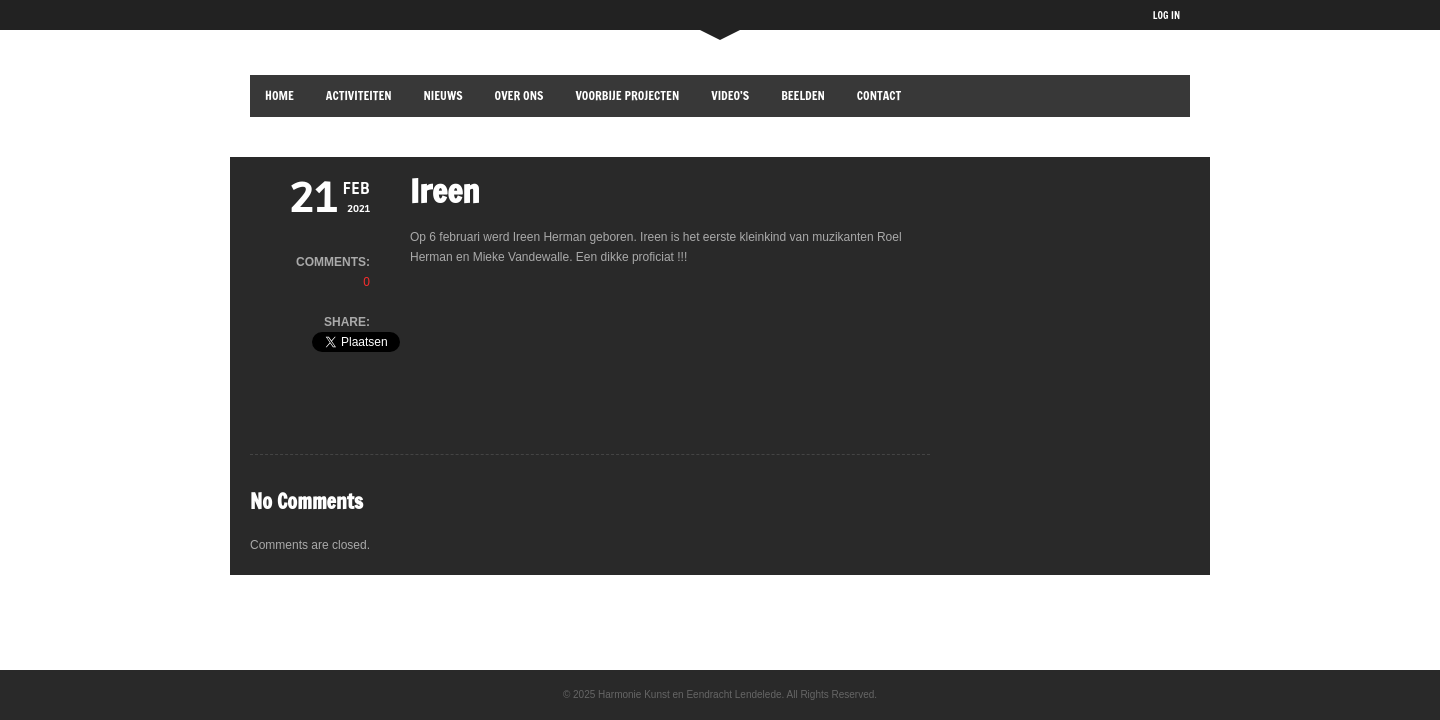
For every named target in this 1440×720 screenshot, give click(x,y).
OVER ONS (519, 95)
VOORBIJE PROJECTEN (627, 95)
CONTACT (879, 95)
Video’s (730, 95)
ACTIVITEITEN (359, 95)
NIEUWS (443, 95)
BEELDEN (803, 95)
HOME (279, 95)
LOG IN (1166, 15)
